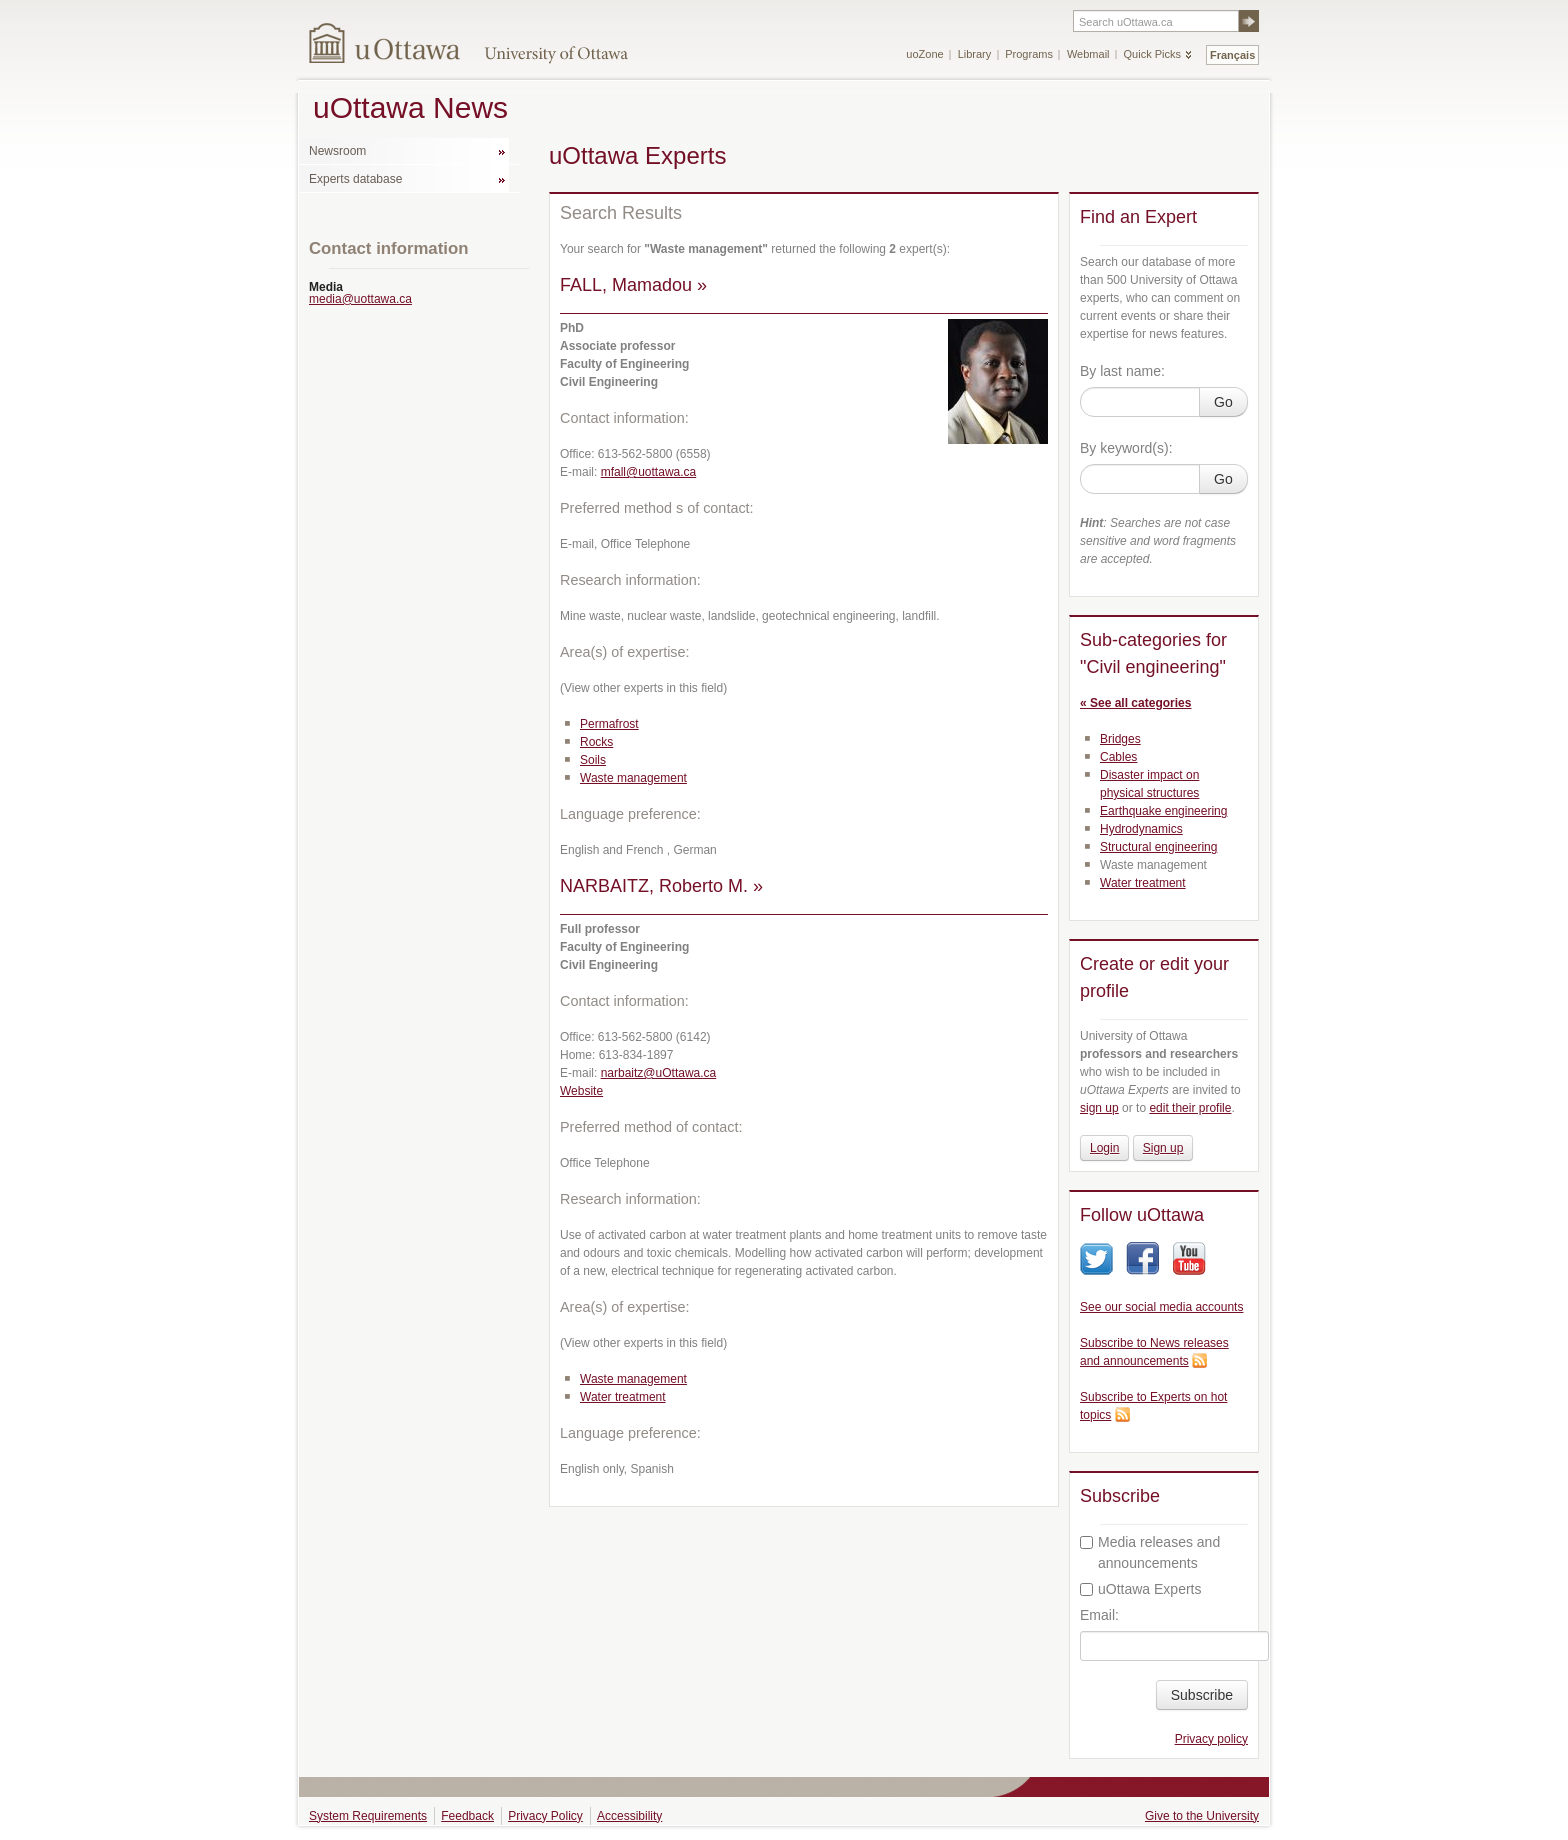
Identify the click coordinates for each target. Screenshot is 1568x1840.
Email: (1099, 1615)
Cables (1118, 757)
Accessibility (629, 1816)
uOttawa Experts (1141, 1589)
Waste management (633, 778)
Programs (1029, 54)
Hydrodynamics (1141, 829)
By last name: (1122, 371)
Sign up (1163, 1148)
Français (1232, 55)
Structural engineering (1158, 847)
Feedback (467, 1816)
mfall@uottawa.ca (649, 472)
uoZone (924, 54)
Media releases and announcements (1150, 1552)
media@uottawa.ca (360, 299)
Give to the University (1202, 1816)
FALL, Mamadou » (633, 285)
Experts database (355, 179)
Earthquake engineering (1163, 811)
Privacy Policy (545, 1816)
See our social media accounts (1161, 1307)
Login (1104, 1148)
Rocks (596, 742)
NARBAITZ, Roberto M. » (661, 886)
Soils (593, 760)
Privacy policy (1211, 1739)
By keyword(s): (1126, 448)
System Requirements (368, 1816)
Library (975, 54)
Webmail (1088, 54)
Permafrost (609, 724)
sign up (1099, 1108)
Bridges (1120, 739)
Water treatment (623, 1397)
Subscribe (1202, 1695)
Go (1223, 402)
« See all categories (1135, 703)
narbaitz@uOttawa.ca (659, 1073)
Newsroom (337, 151)
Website (581, 1091)
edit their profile (1190, 1108)
